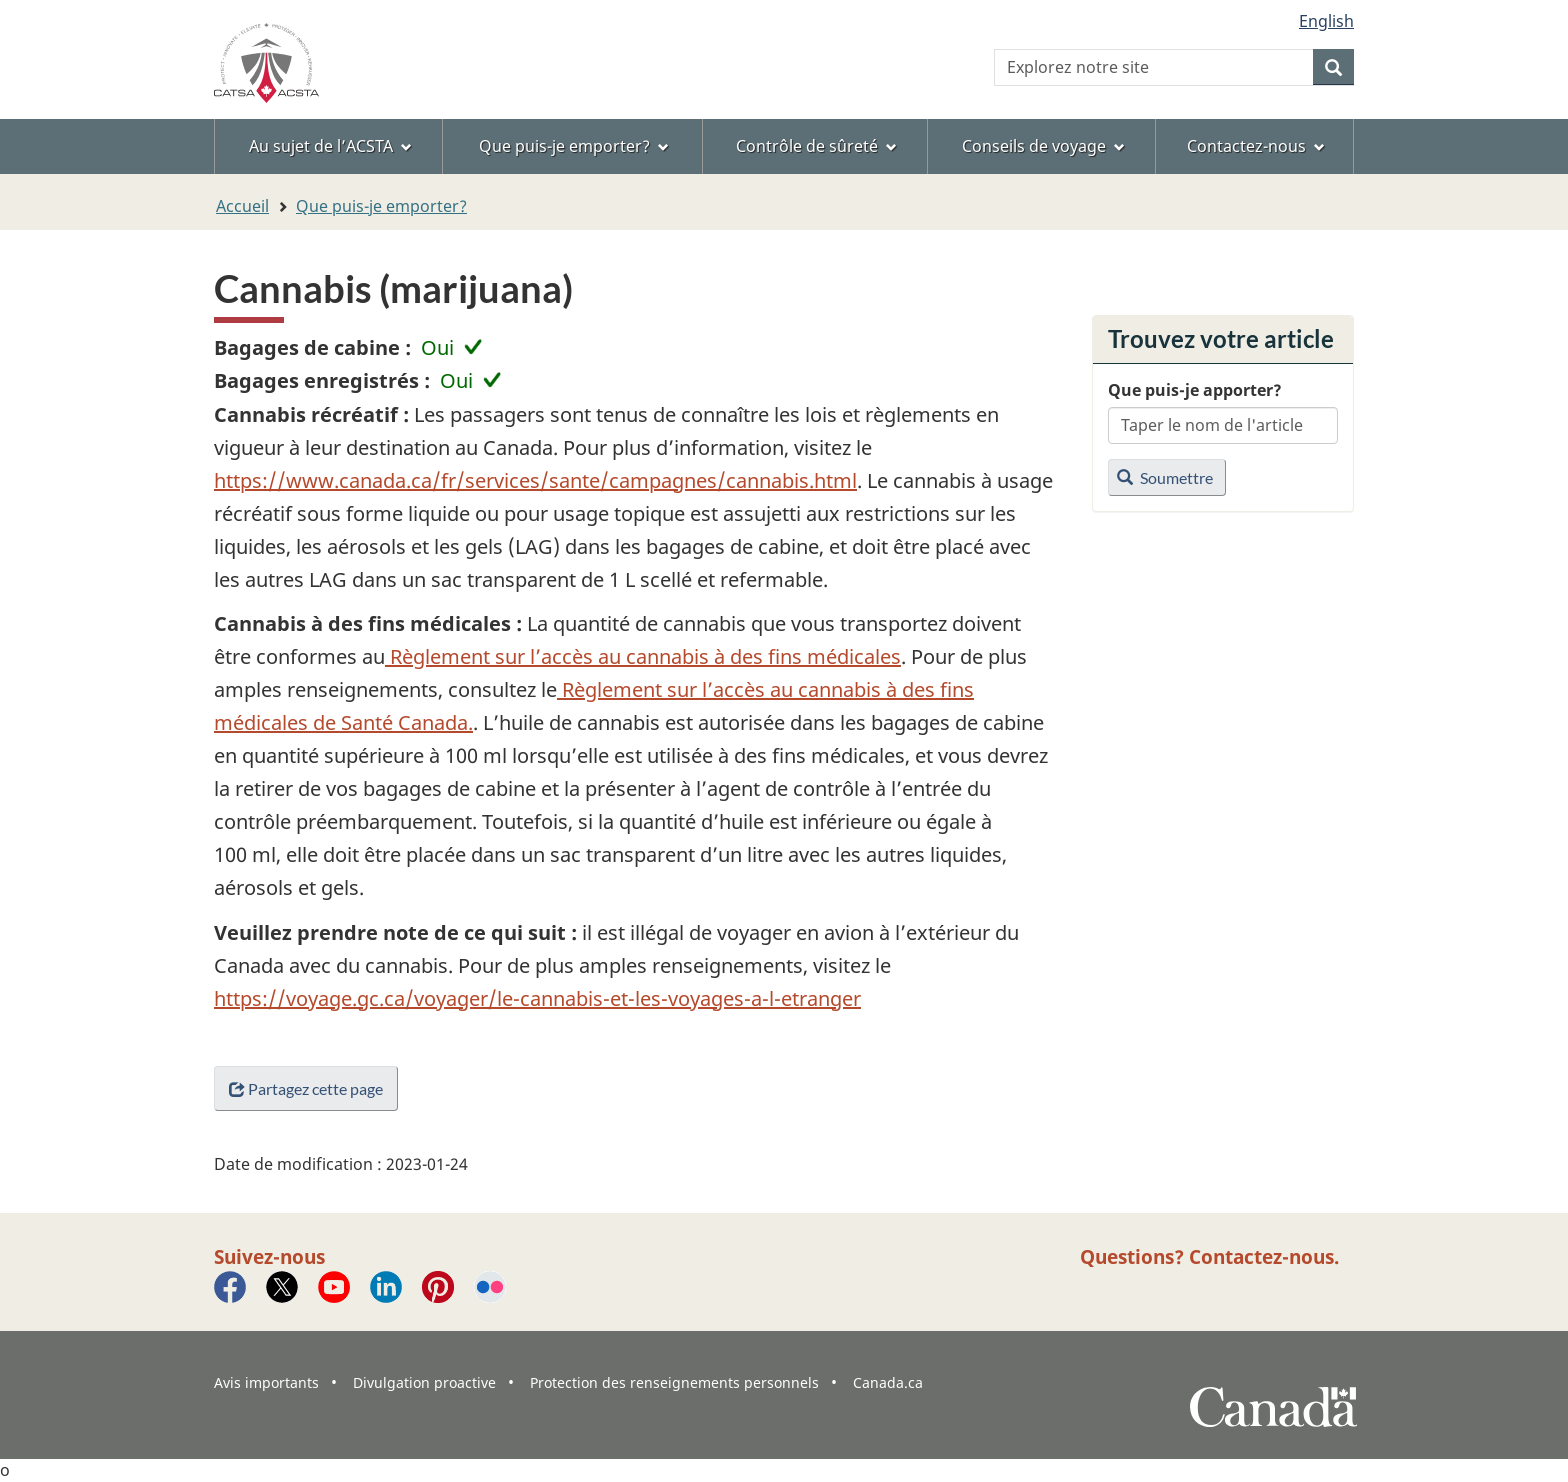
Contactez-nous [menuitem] (1256, 146)
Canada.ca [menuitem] (888, 1382)
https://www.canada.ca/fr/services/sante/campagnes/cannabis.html (535, 480)
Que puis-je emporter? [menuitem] (574, 146)
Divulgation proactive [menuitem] (424, 1382)
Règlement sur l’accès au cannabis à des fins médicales (643, 656)
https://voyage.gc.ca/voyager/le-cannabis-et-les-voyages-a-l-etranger (537, 998)
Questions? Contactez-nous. (1209, 1256)
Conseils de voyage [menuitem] (1043, 146)
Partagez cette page (306, 1088)
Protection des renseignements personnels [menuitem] (674, 1382)
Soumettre (1165, 477)
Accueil (242, 206)
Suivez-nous (269, 1256)
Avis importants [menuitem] (266, 1382)
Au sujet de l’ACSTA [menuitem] (330, 146)
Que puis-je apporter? (1195, 390)
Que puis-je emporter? (381, 206)
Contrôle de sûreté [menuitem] (816, 146)
